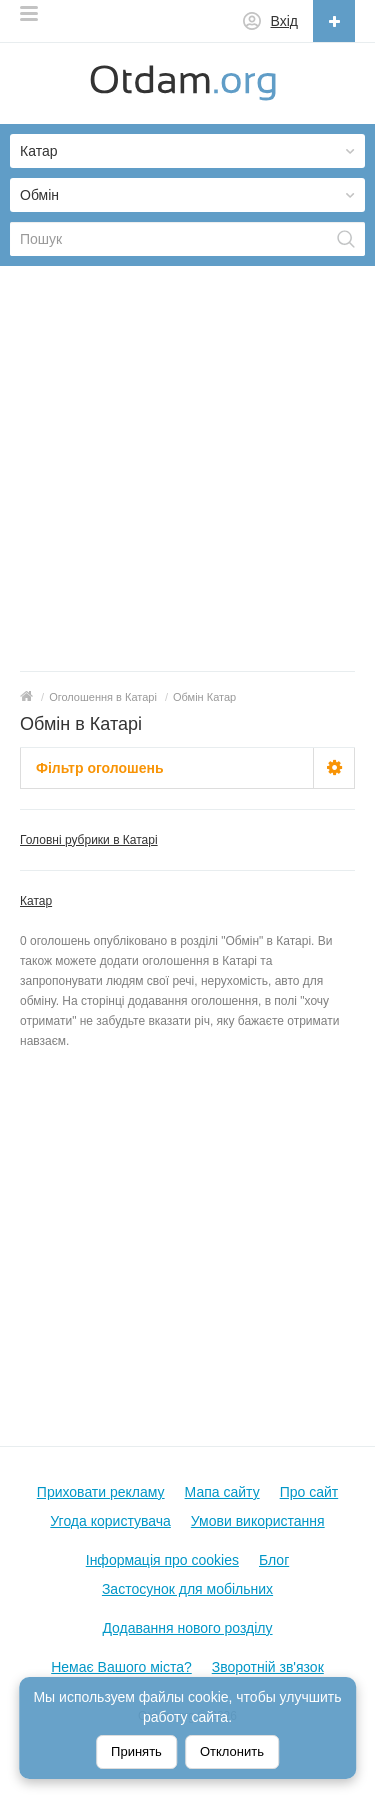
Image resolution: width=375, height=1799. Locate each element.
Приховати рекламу (101, 1492)
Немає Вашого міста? (121, 1667)
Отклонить (232, 1751)
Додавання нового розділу (187, 1628)
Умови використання (258, 1521)
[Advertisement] (187, 473)
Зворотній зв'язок (268, 1667)
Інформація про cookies (162, 1560)
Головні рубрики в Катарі (89, 840)
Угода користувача (110, 1521)
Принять (136, 1751)
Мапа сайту (222, 1492)
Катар (36, 901)
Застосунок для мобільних (187, 1589)
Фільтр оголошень (100, 768)
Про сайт (309, 1492)
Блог (274, 1560)
